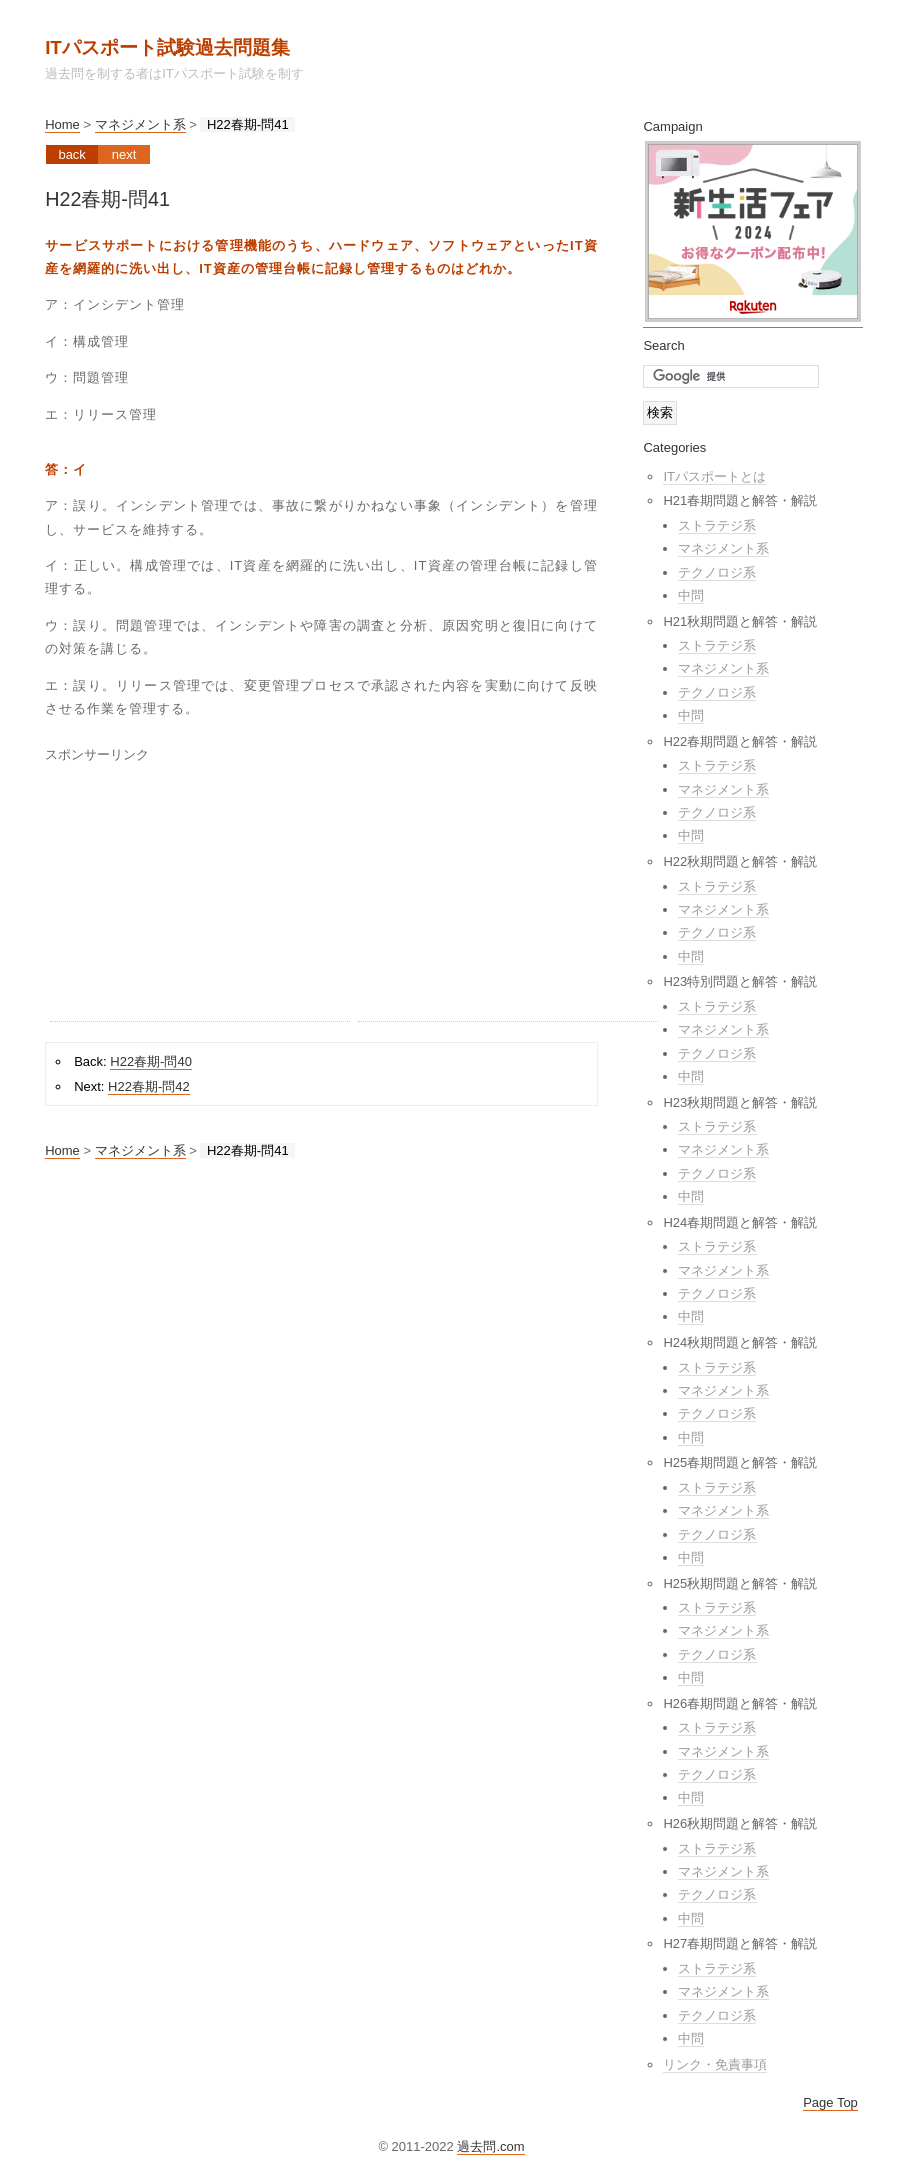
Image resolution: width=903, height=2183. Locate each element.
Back (71, 154)
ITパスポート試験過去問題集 (167, 47)
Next (124, 154)
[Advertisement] (200, 896)
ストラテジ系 (717, 525)
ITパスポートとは (714, 476)
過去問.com (490, 2146)
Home (62, 124)
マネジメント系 (140, 124)
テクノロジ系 (717, 572)
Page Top (830, 2102)
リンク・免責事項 (715, 2064)
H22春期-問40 (151, 1061)
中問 (691, 595)
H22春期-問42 (149, 1086)
